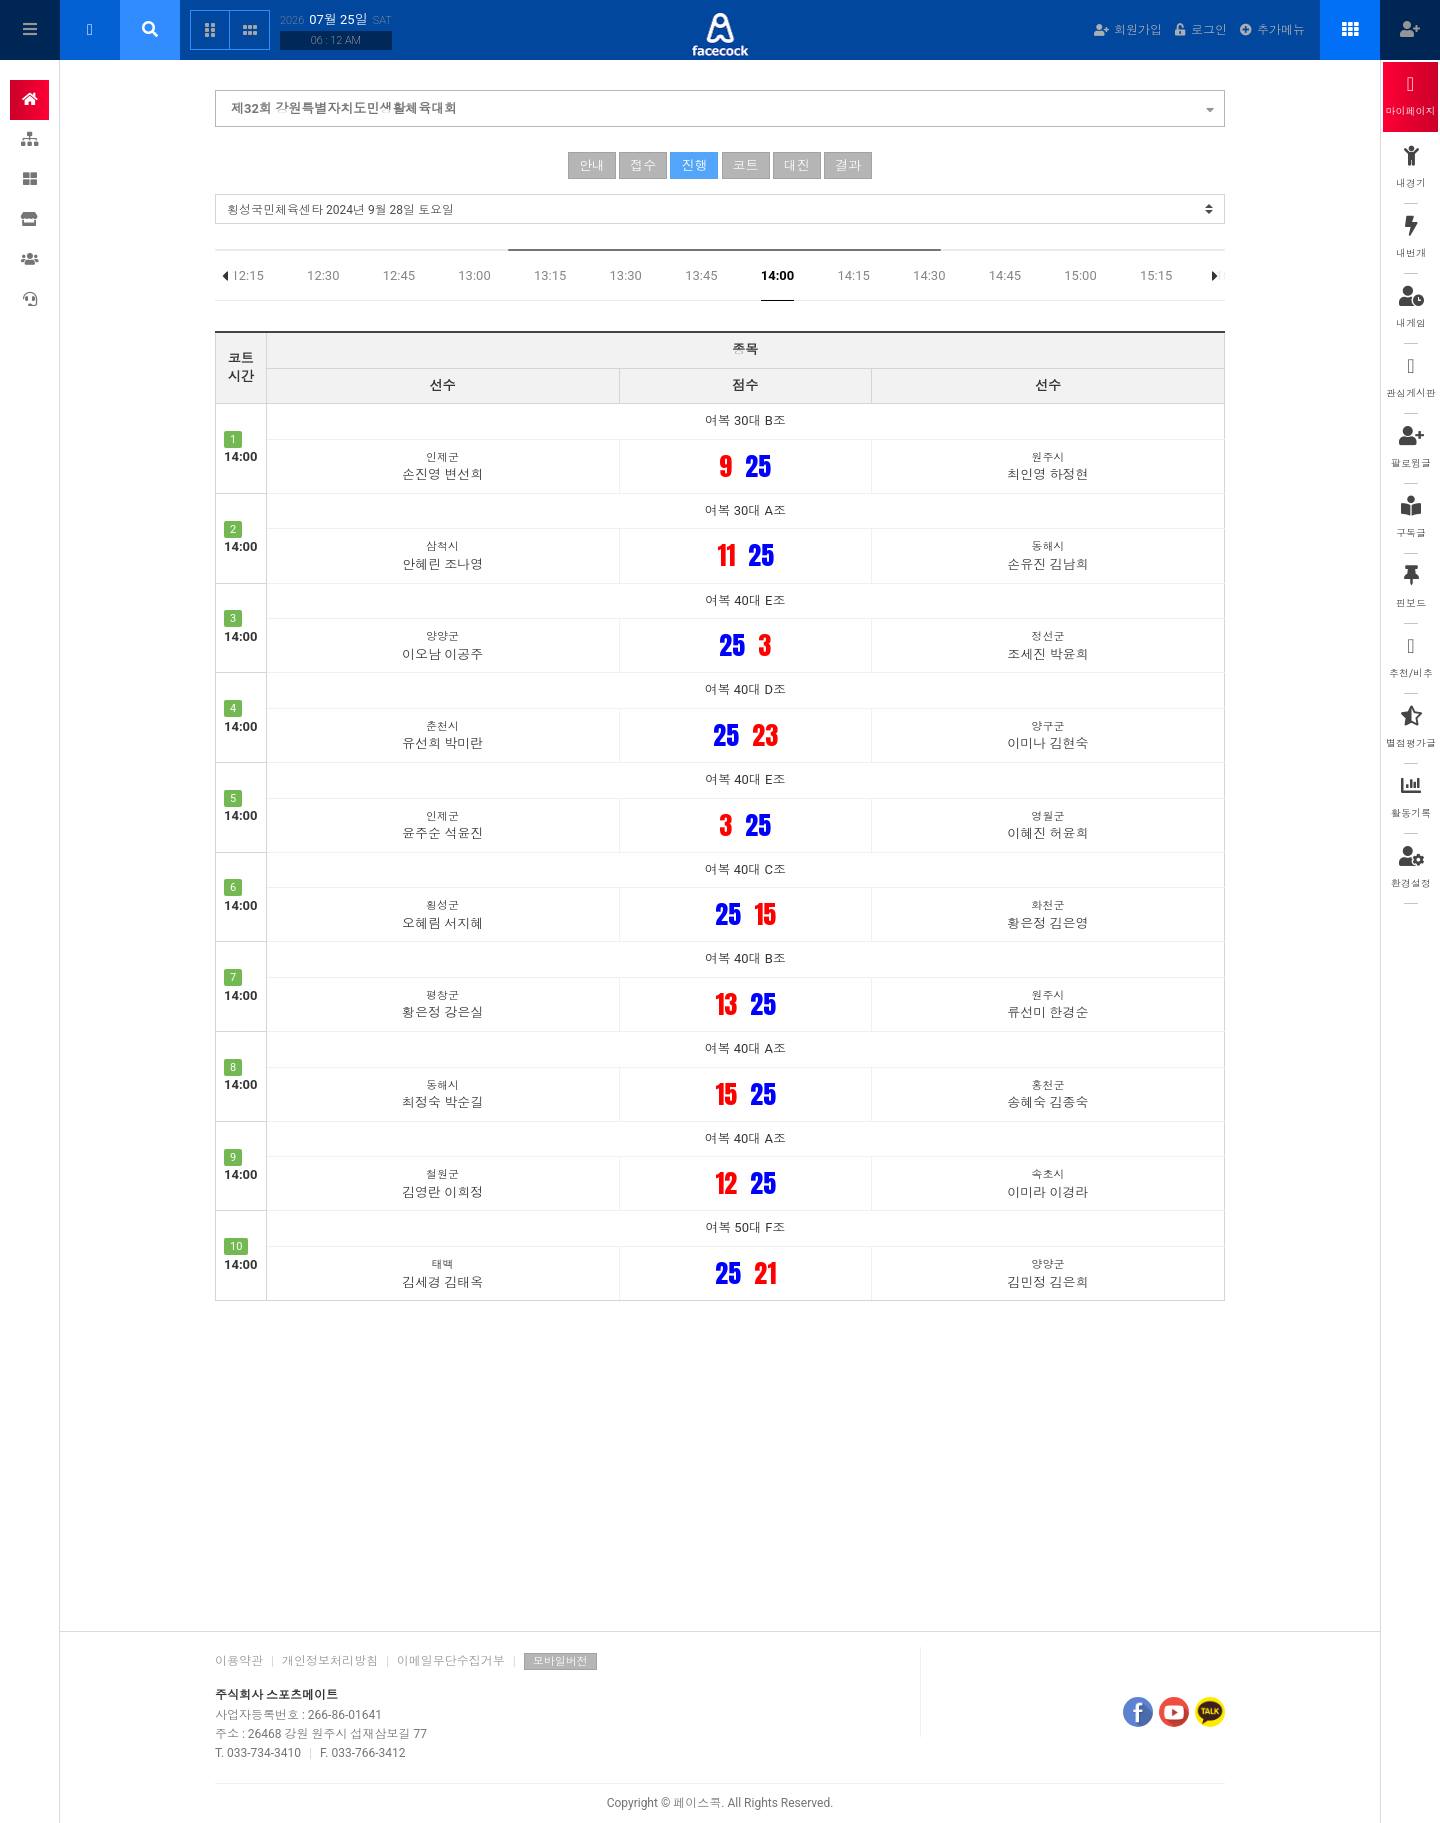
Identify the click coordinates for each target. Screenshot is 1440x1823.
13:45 (701, 275)
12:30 (323, 275)
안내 (592, 165)
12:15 (247, 275)
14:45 (1005, 275)
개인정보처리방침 (330, 1661)
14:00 (778, 275)
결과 (848, 165)
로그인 (1201, 30)
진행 (694, 165)
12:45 (399, 275)
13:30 (626, 275)
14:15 (853, 275)
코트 (746, 165)
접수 (643, 165)
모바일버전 (560, 1661)
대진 (797, 165)
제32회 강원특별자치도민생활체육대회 (722, 106)
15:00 (1080, 275)
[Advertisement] (720, 1461)
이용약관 (239, 1661)
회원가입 (1128, 30)
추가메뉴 (1272, 30)
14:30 (929, 275)
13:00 (474, 275)
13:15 (550, 275)
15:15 (1156, 275)
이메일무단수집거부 (451, 1661)
